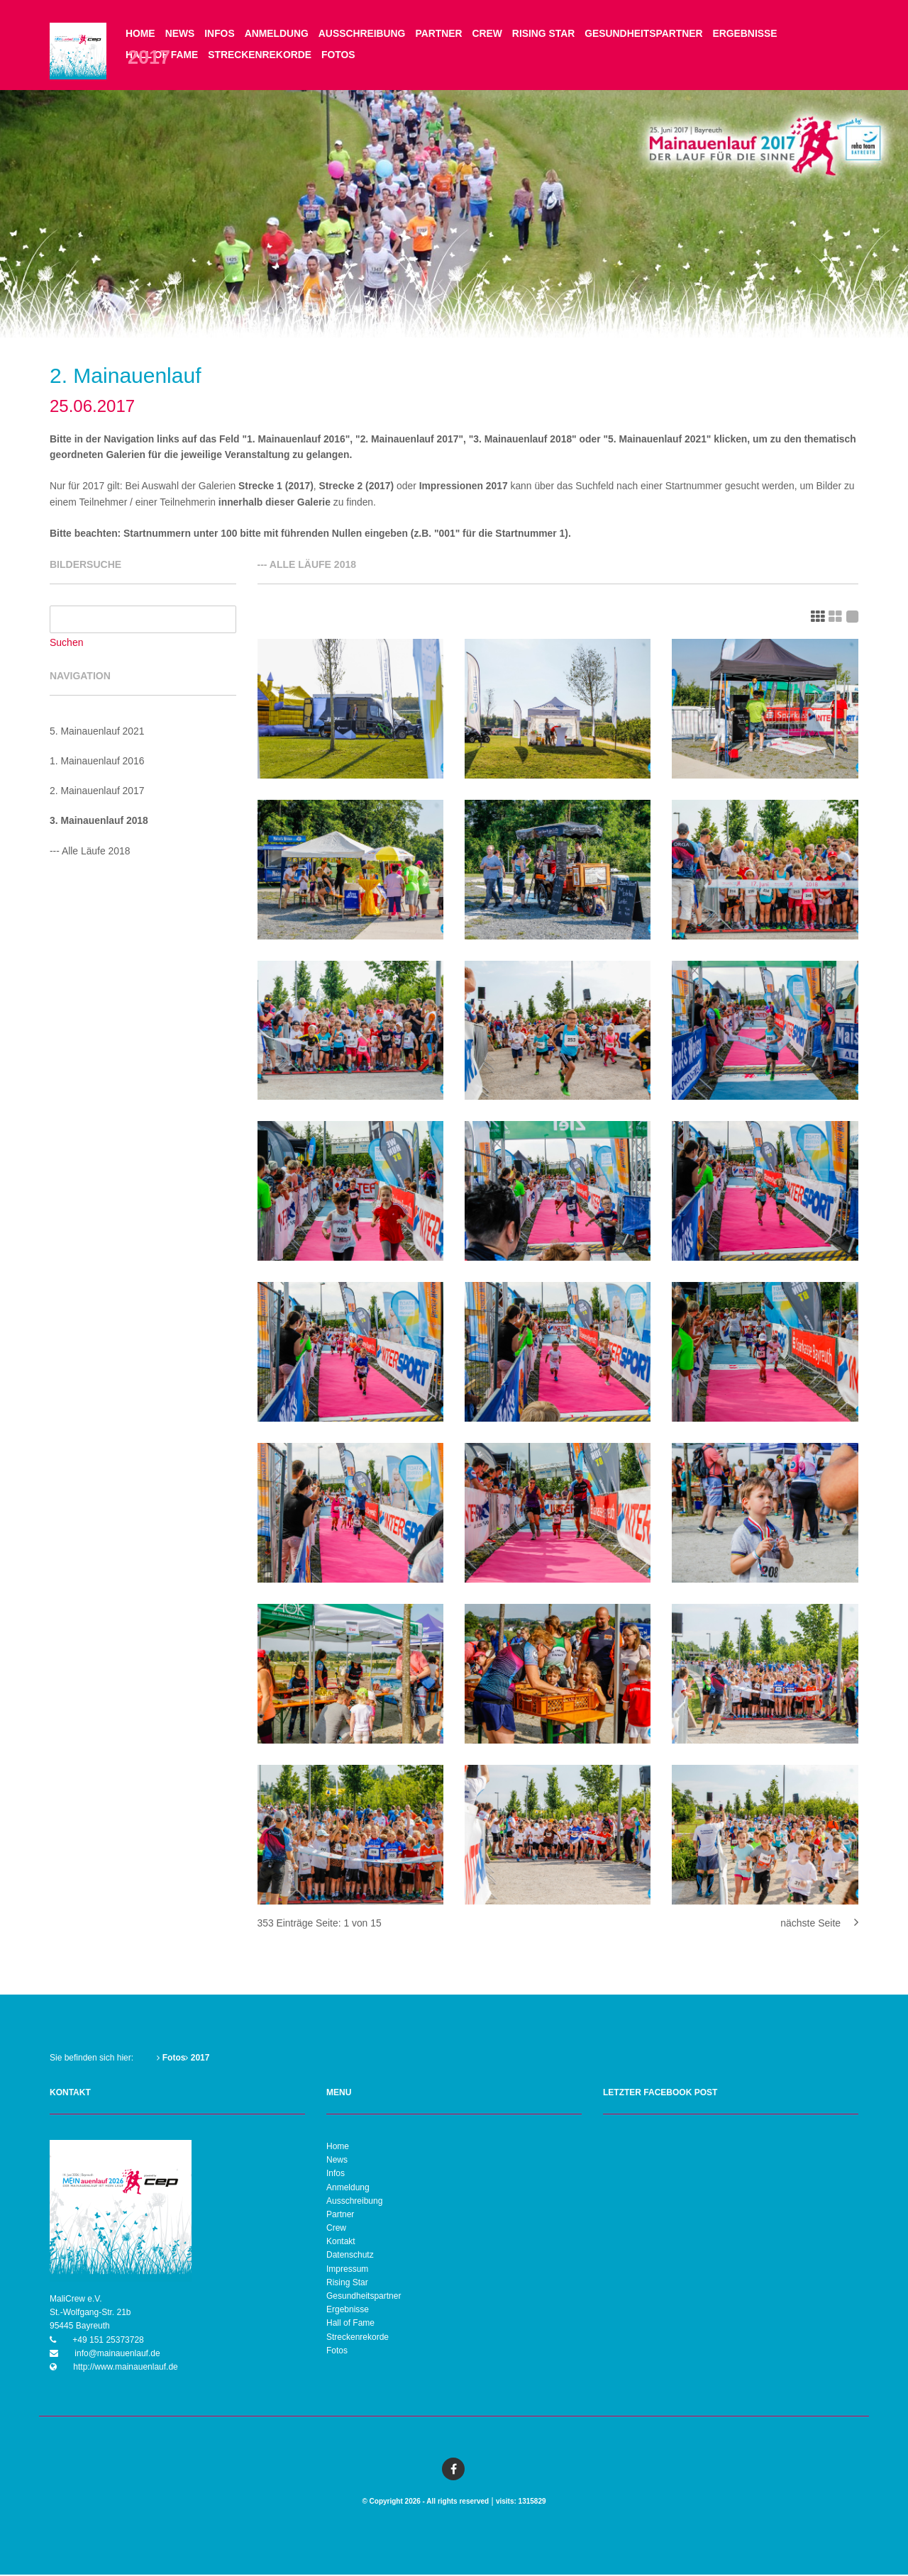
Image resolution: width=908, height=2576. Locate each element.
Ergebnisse (749, 33)
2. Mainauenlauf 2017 (97, 792)
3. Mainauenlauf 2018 (99, 822)
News (180, 33)
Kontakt (340, 2243)
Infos (220, 33)
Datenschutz (350, 2257)
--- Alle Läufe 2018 (90, 852)
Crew (490, 33)
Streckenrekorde (261, 54)
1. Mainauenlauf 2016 (97, 762)
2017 (197, 2059)
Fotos (340, 54)
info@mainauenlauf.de (116, 2355)
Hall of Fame (350, 2324)
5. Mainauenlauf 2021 (97, 731)
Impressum (347, 2270)
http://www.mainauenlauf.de (124, 2368)
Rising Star (546, 33)
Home (140, 33)
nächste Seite (819, 1924)
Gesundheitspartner (647, 33)
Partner (441, 33)
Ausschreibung (364, 33)
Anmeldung (277, 33)
